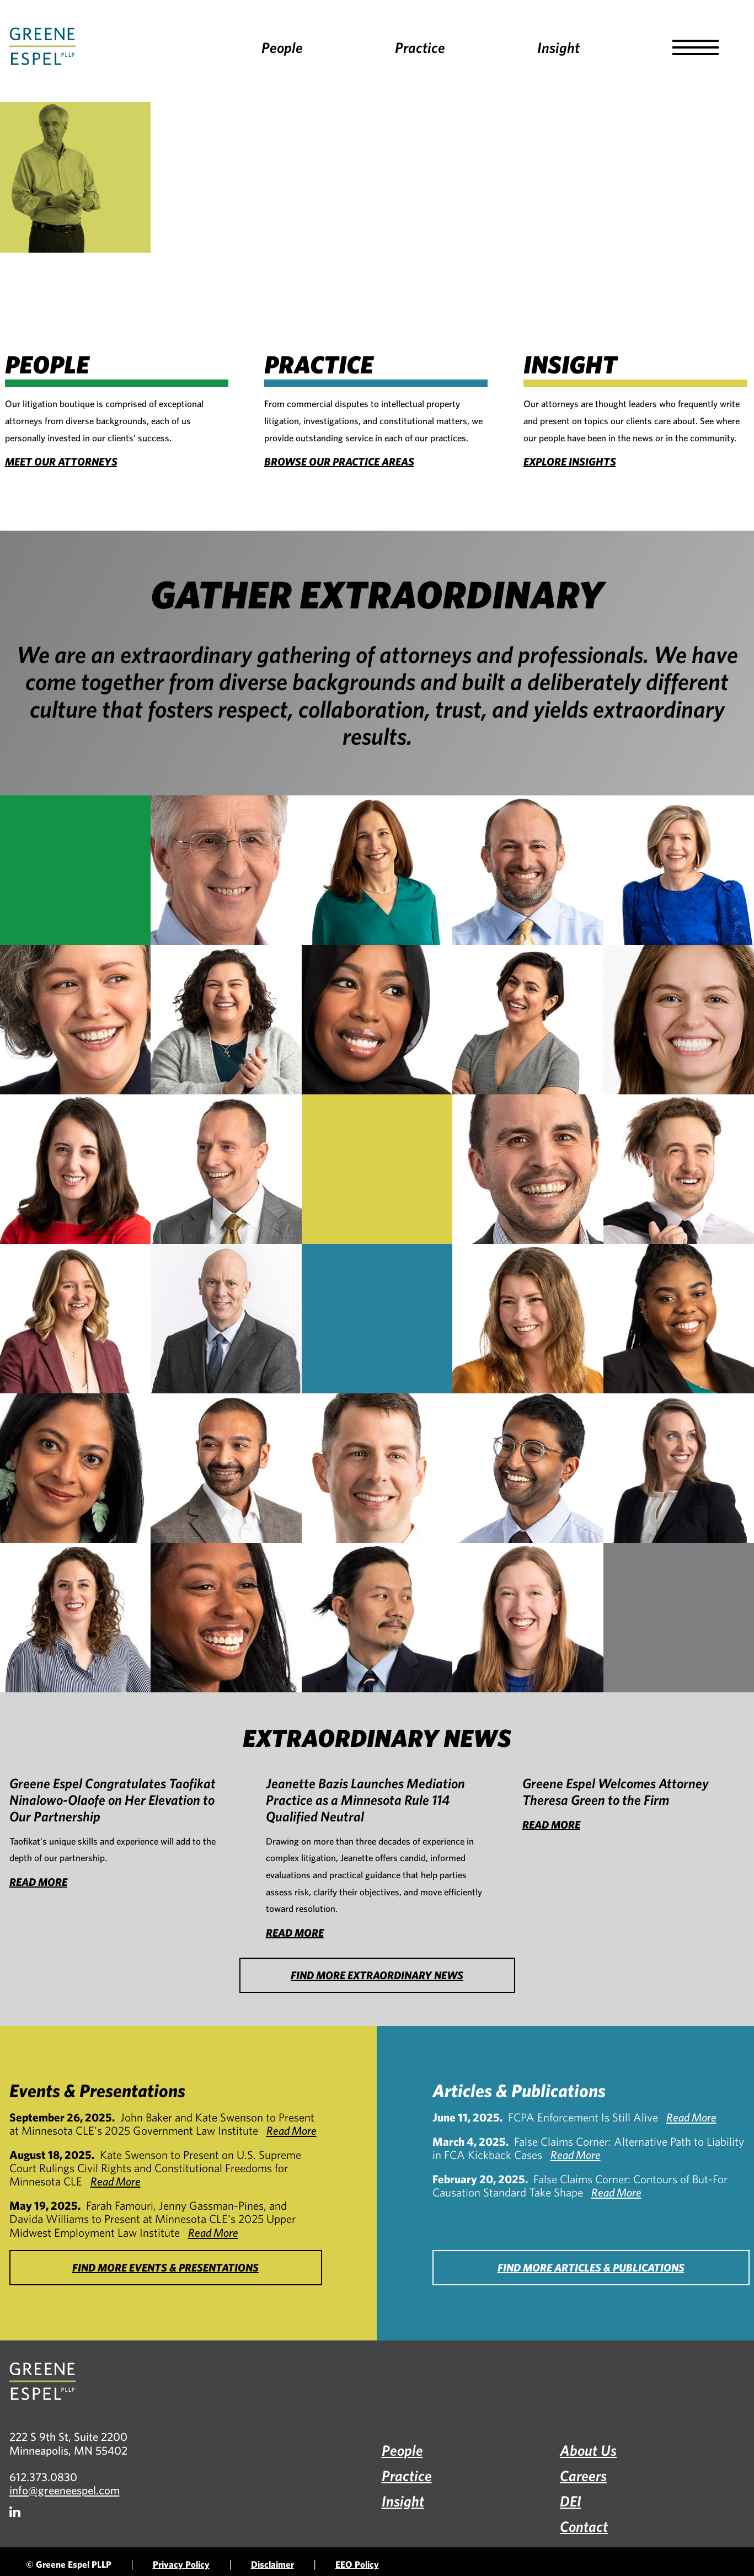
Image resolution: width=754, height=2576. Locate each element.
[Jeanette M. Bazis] (377, 870)
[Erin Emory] (75, 1019)
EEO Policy (357, 2564)
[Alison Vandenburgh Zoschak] (527, 1617)
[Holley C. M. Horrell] (75, 1169)
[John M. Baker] (226, 870)
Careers (583, 2475)
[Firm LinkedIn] (14, 2511)
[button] (695, 47)
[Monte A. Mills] (226, 1318)
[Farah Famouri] (226, 1019)
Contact (584, 2526)
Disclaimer (272, 2564)
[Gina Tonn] (75, 1617)
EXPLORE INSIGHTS (569, 461)
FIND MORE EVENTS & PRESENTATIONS (165, 2267)
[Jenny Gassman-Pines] (527, 1019)
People (282, 47)
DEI (570, 2500)
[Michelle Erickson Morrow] (527, 1318)
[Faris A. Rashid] (226, 1468)
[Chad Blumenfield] (527, 870)
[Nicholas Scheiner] (377, 1468)
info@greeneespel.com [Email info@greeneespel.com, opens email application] (64, 2490)
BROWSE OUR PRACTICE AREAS (339, 461)
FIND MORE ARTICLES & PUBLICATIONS (591, 2267)
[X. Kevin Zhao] (377, 1617)
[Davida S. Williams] (226, 1617)
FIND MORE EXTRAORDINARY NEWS (377, 1975)
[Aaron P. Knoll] (527, 1169)
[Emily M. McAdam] (75, 1318)
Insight (558, 47)
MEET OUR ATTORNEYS (61, 461)
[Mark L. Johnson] (226, 1169)
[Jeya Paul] (75, 1468)
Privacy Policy (181, 2564)
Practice (420, 47)
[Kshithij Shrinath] (527, 1468)
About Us (588, 2450)
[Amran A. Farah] (377, 1019)
